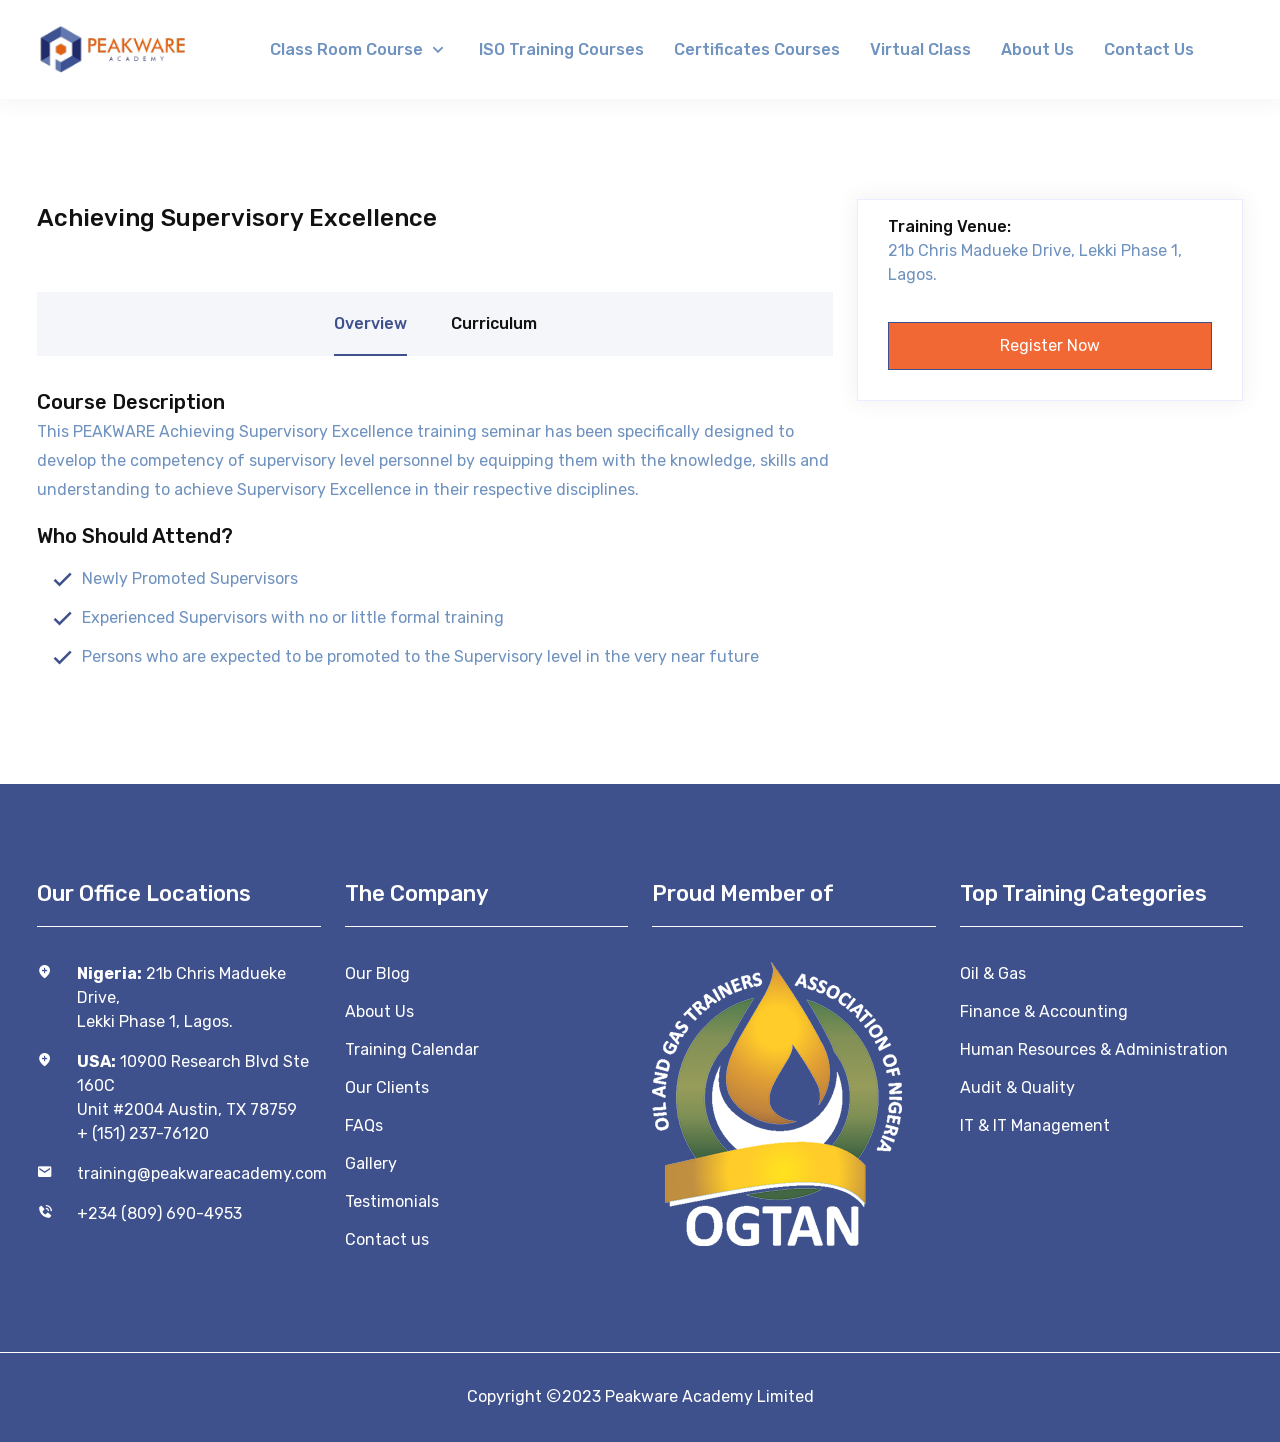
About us (1037, 49)
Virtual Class (920, 49)
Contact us (1149, 49)
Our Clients (387, 1087)
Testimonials (392, 1201)
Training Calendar (412, 1049)
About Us (379, 1011)
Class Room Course (348, 49)
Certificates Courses (757, 49)
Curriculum (494, 323)
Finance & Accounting (1044, 1011)
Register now (1050, 345)
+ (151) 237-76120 (143, 1133)
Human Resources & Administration (1094, 1049)
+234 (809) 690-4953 (159, 1213)
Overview (370, 323)
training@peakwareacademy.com (199, 1173)
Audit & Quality (1017, 1087)
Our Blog (377, 973)
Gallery (371, 1163)
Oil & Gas (993, 973)
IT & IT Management (1035, 1125)
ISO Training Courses (561, 49)
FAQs (364, 1125)
